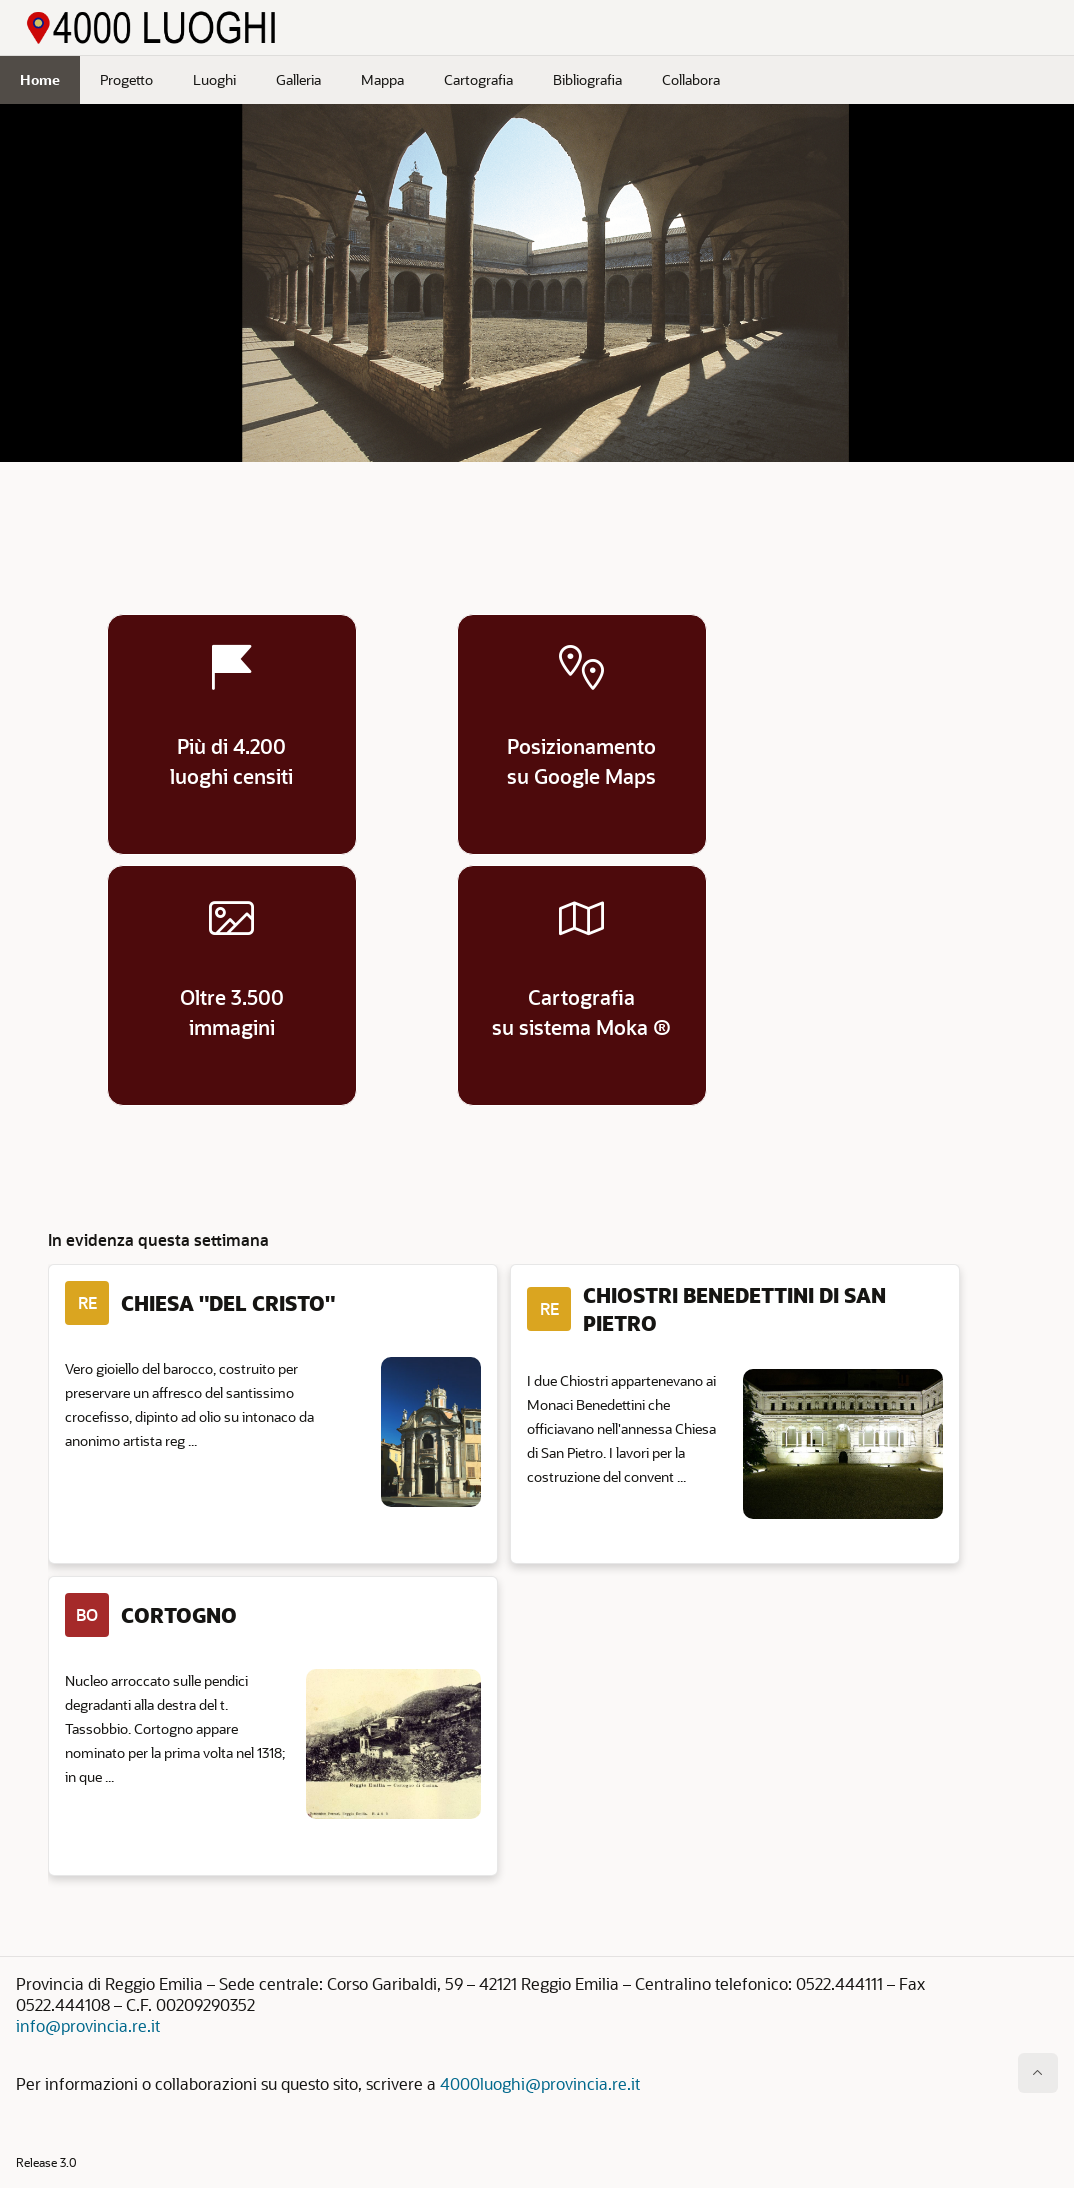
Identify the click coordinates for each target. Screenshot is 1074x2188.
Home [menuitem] (40, 79)
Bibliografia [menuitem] (587, 79)
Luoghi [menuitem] (214, 79)
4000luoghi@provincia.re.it (540, 2083)
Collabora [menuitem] (691, 79)
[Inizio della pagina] (1038, 2073)
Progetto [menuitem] (126, 79)
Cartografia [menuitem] (478, 79)
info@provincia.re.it (88, 2025)
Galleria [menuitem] (298, 79)
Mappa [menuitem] (382, 79)
